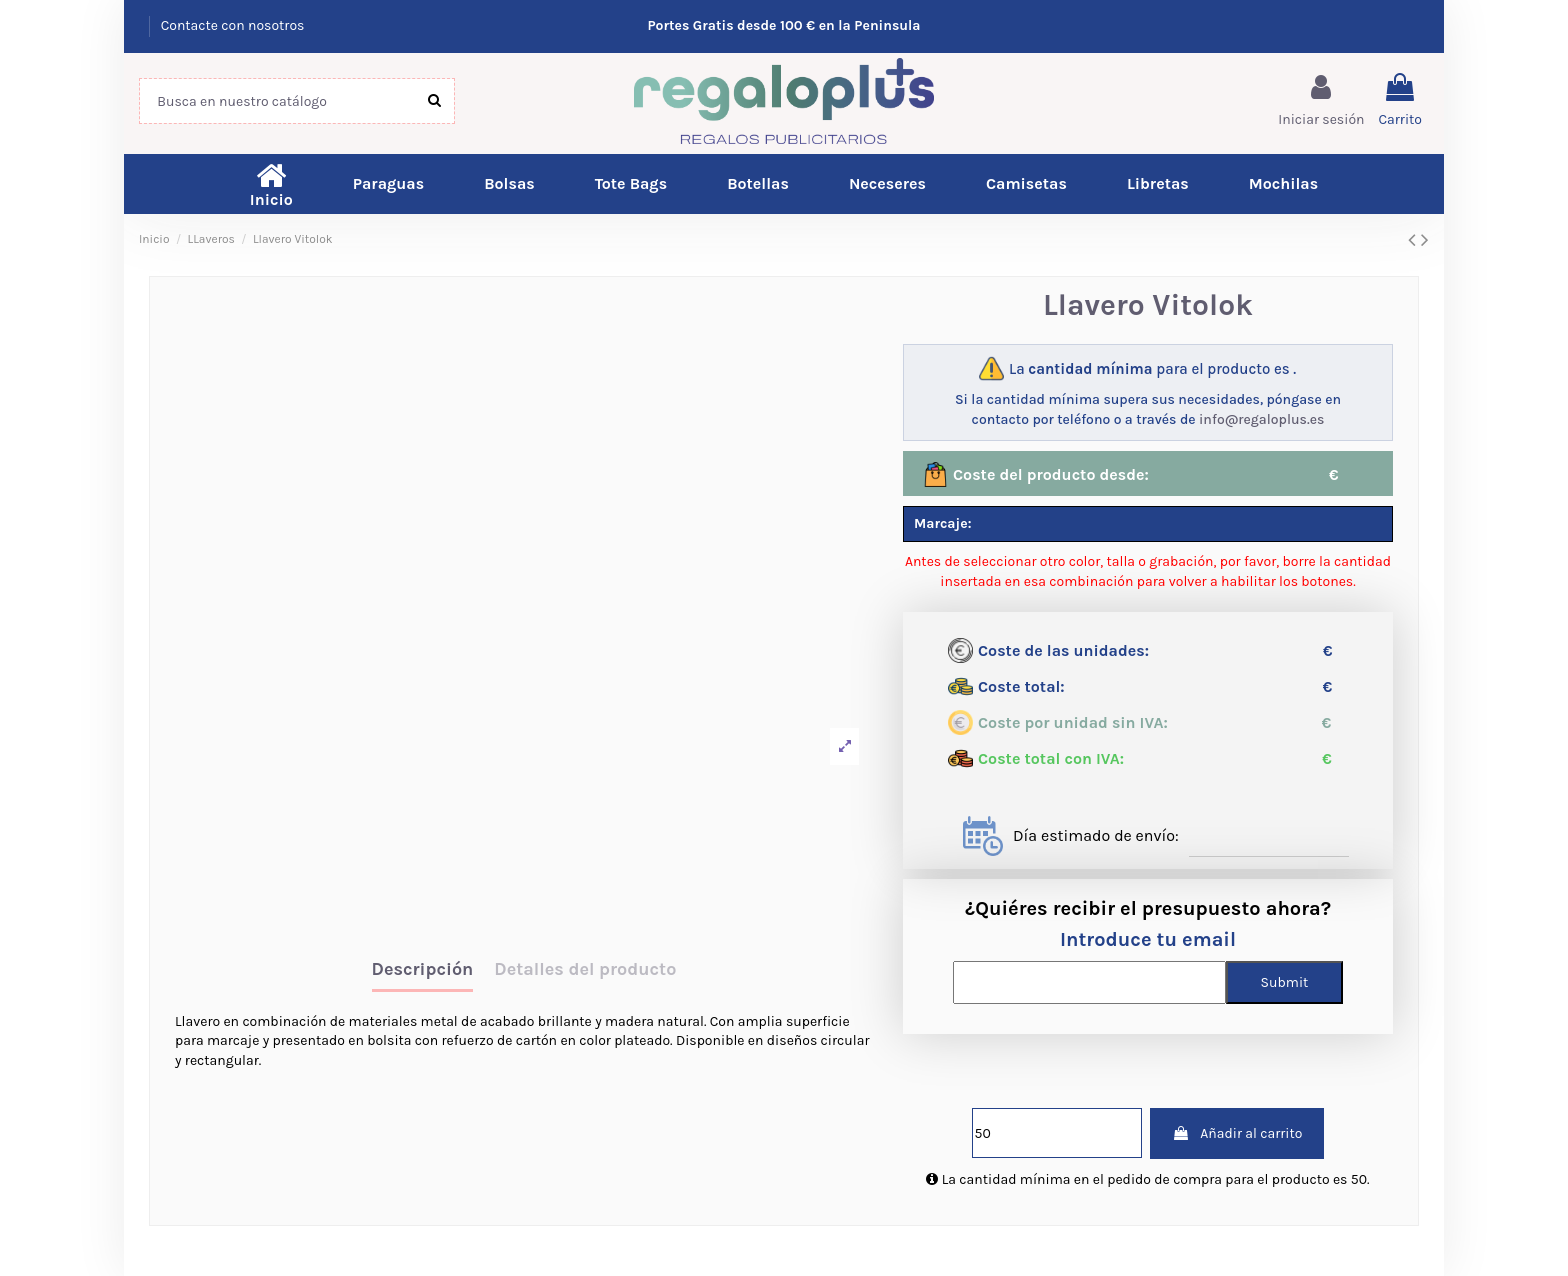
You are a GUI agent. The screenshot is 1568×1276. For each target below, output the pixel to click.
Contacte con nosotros (233, 25)
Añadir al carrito (1237, 1133)
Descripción (423, 970)
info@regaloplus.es (1261, 419)
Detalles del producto (585, 970)
